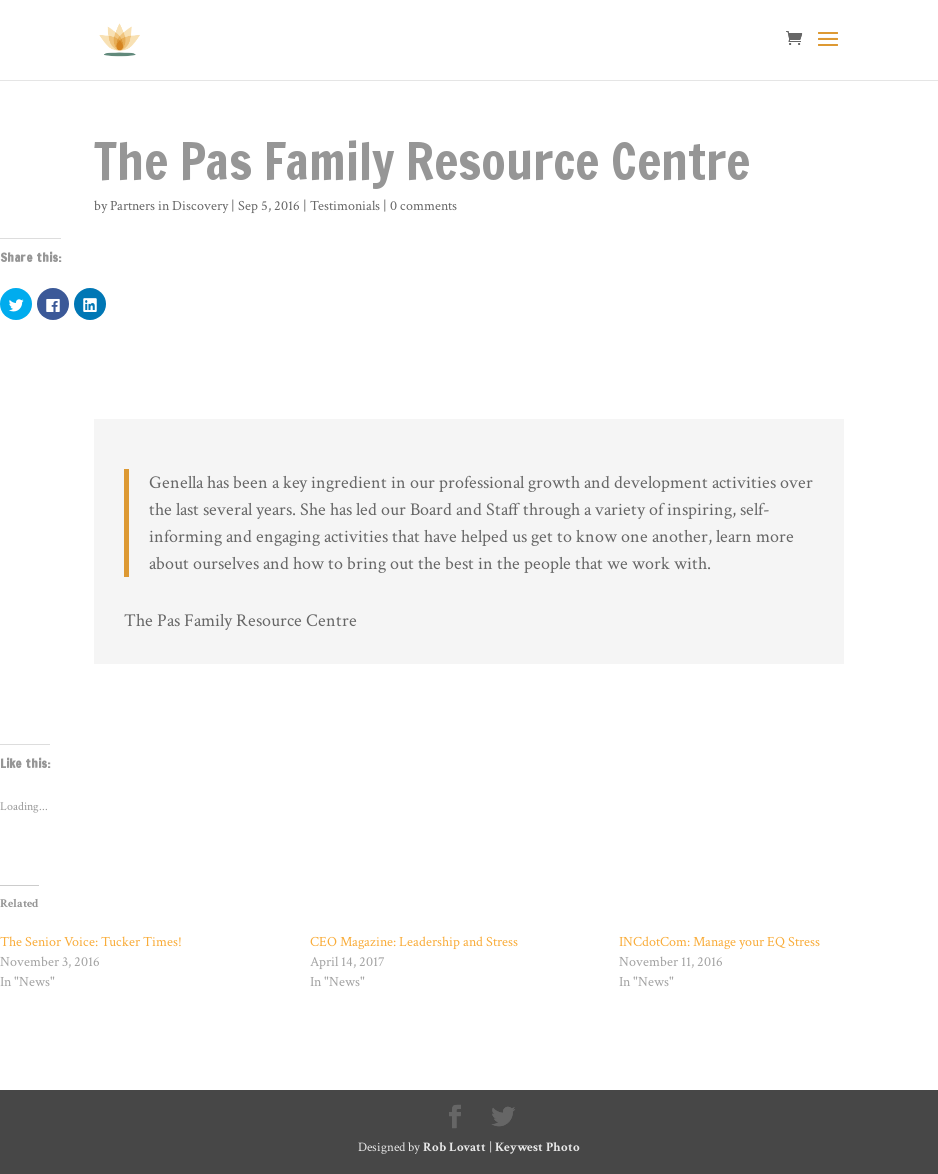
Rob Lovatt (454, 1147)
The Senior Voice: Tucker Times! (91, 942)
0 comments (423, 206)
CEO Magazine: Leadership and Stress (414, 942)
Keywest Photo (537, 1147)
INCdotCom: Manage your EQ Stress (719, 942)
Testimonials (345, 206)
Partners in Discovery (169, 206)
